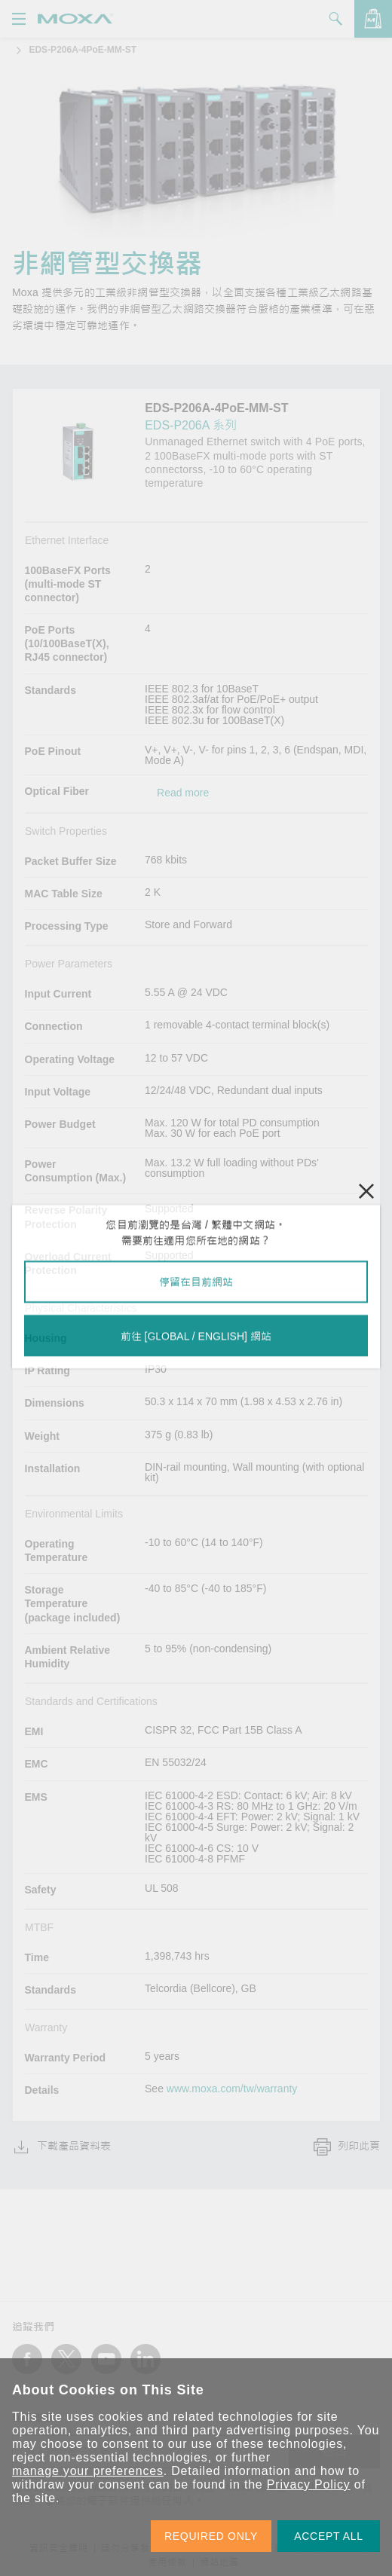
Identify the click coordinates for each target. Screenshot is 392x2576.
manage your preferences (88, 2470)
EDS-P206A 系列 (191, 425)
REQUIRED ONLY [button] (211, 2536)
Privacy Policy (309, 2484)
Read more (183, 792)
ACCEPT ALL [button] (328, 2536)
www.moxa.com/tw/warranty (232, 2088)
